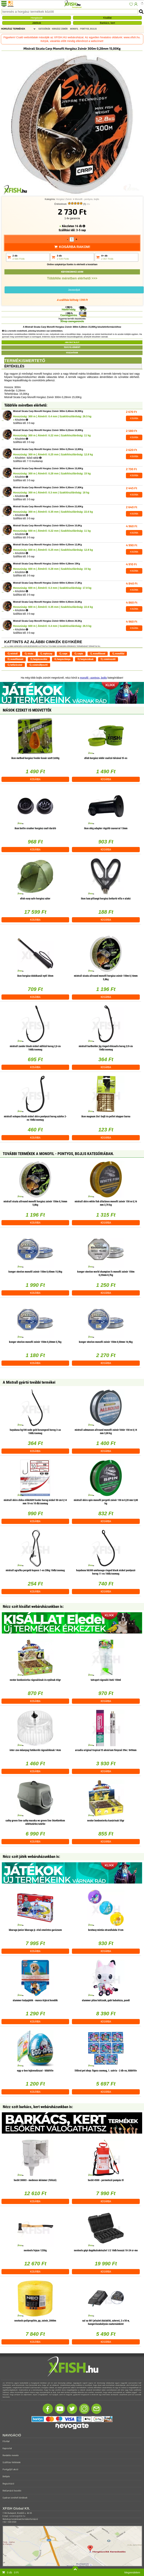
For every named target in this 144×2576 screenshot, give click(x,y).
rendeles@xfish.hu (17, 2516)
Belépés (6, 2476)
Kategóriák (44, 29)
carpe (63, 653)
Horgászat (36, 17)
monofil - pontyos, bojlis (93, 677)
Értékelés (14, 366)
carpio (78, 653)
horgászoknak (85, 659)
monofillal (118, 653)
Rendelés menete (11, 2455)
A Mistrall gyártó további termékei (29, 1382)
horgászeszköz (38, 659)
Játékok (36, 22)
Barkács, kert (107, 22)
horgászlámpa (62, 659)
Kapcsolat (7, 2448)
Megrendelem (132, 2572)
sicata (29, 653)
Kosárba (134, 418)
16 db (80, 226)
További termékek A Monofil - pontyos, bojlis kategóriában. (58, 1154)
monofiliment (97, 653)
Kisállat (107, 17)
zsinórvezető (108, 659)
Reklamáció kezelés (12, 2490)
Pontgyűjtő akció (10, 2469)
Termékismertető (24, 360)
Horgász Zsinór (64, 199)
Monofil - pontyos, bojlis (87, 199)
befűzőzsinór (15, 664)
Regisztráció (8, 2483)
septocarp (46, 653)
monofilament (15, 659)
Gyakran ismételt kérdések (15, 2497)
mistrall (13, 653)
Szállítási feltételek (12, 2462)
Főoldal (6, 2441)
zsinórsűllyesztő (39, 664)
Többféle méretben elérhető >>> (72, 278)
